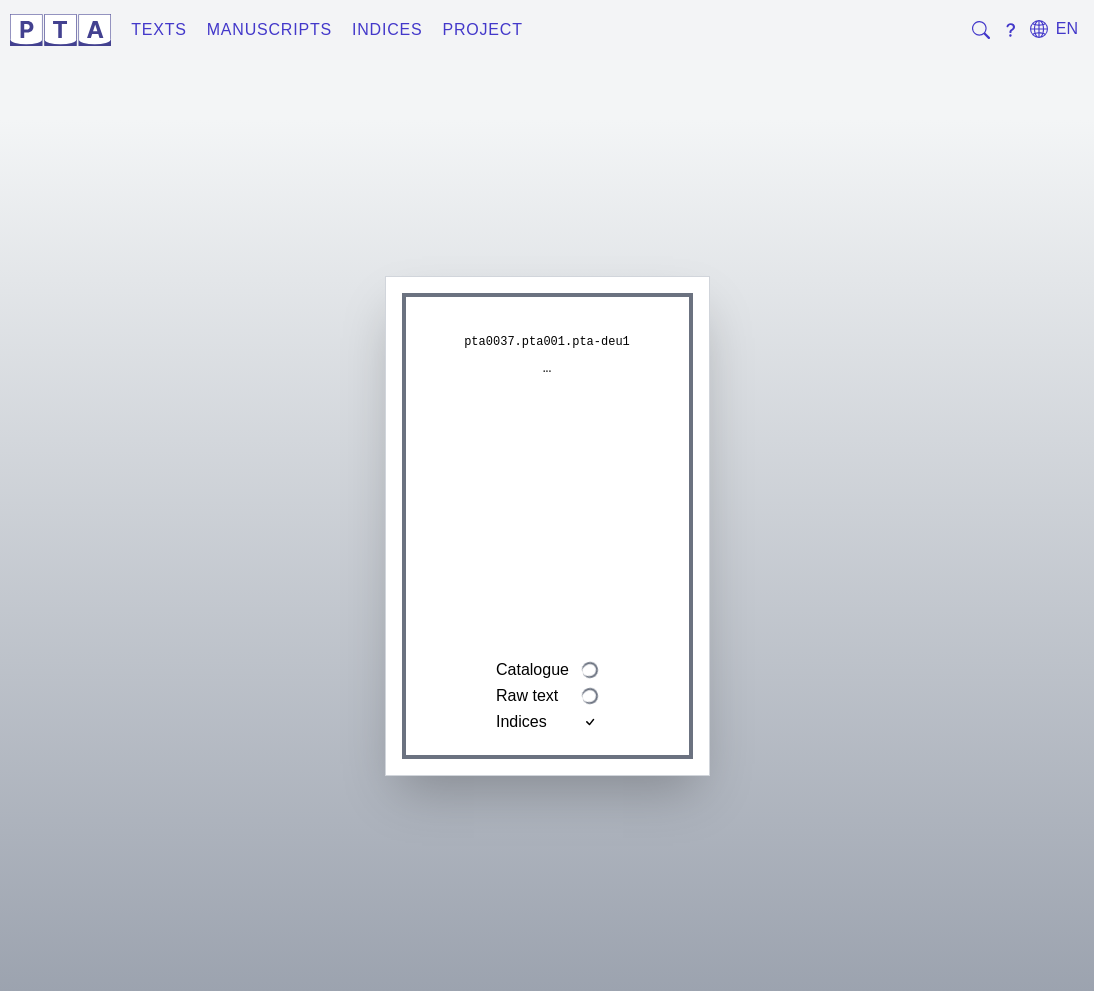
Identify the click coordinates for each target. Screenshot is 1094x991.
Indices (387, 29)
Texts (159, 29)
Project (482, 29)
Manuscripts (269, 29)
